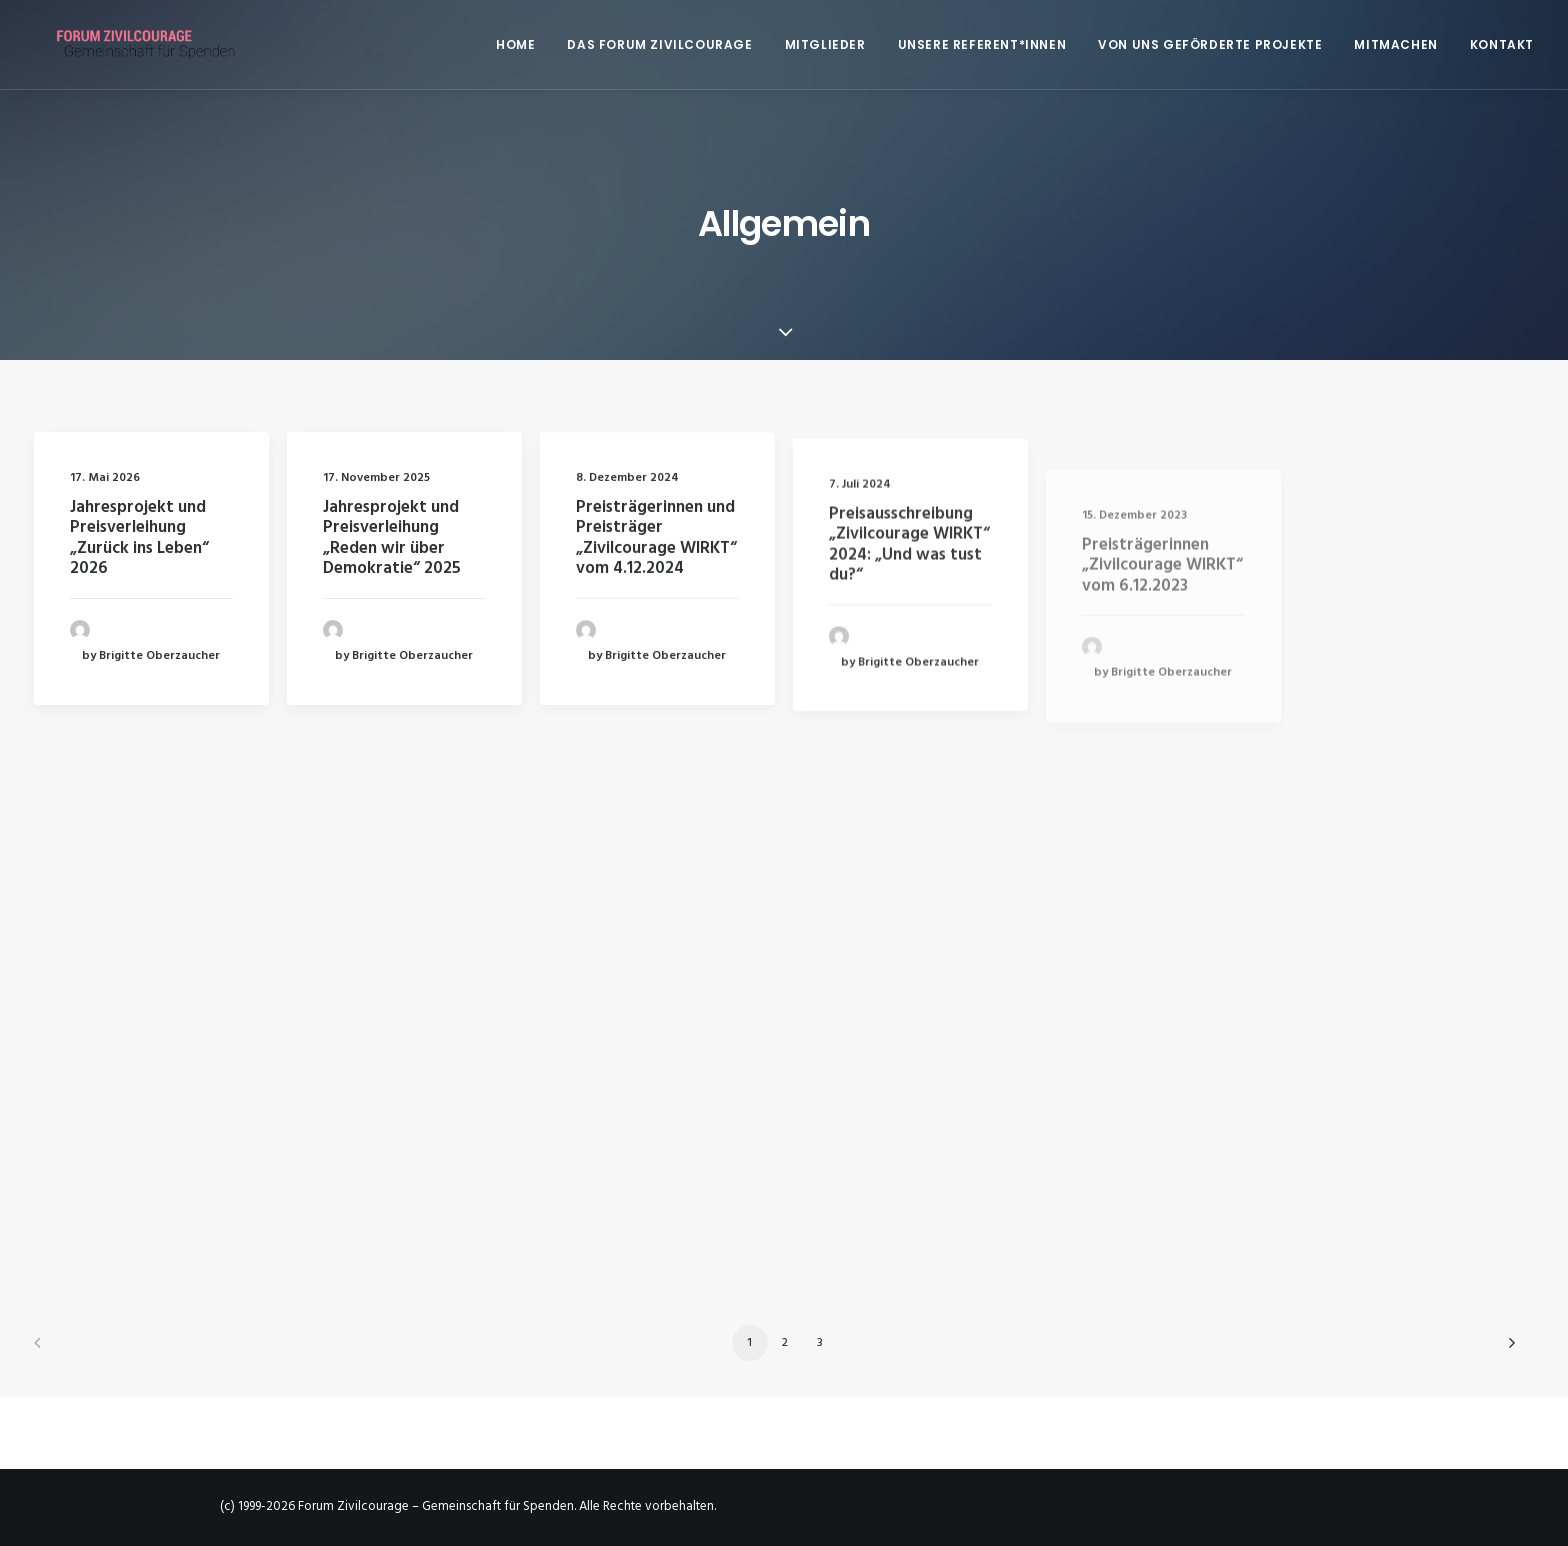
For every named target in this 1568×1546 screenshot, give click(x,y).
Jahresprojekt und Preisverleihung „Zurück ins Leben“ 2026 (139, 538)
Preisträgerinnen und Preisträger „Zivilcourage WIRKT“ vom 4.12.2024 (656, 564)
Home (515, 44)
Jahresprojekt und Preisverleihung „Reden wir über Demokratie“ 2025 (392, 540)
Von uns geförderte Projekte (1210, 44)
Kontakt (1502, 44)
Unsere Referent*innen (982, 44)
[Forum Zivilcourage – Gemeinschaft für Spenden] (135, 44)
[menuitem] (522, 44)
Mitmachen (1395, 44)
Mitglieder (825, 44)
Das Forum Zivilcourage (659, 44)
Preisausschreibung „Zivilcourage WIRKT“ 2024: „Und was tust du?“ (909, 616)
